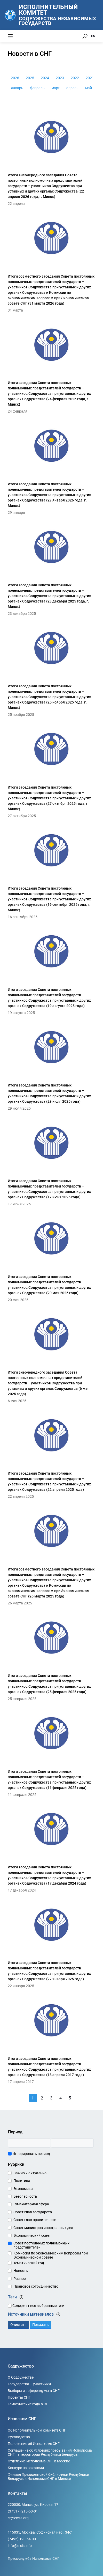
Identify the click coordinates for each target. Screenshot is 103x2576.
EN (93, 36)
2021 (90, 78)
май (88, 88)
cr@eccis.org (18, 2518)
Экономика (23, 2189)
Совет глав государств (32, 2212)
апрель (72, 88)
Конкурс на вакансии (26, 2468)
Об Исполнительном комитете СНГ (37, 2430)
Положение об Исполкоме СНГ (34, 2444)
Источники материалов (34, 2314)
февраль (37, 88)
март (55, 88)
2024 (45, 78)
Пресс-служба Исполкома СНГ (33, 2558)
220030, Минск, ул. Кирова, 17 (33, 2504)
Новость (20, 2271)
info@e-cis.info (20, 2546)
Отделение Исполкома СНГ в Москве (39, 2461)
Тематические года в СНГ (29, 2404)
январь (17, 88)
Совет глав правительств (34, 2220)
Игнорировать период (29, 2154)
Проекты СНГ (19, 2397)
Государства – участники (29, 2384)
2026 (15, 78)
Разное (19, 2279)
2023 (60, 78)
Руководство (19, 2437)
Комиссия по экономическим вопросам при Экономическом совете (50, 2255)
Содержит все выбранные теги (36, 2306)
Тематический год (28, 2263)
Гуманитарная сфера (31, 2204)
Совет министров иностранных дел (43, 2228)
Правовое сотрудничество (35, 2286)
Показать (40, 2325)
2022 (75, 78)
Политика (21, 2181)
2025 (30, 78)
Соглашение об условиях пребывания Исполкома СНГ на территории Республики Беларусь (50, 2452)
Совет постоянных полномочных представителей (41, 2245)
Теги (15, 2297)
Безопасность (25, 2196)
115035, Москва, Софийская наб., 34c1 (40, 2532)
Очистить (18, 2325)
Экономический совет (32, 2235)
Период (15, 2132)
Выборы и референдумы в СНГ (34, 2391)
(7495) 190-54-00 (22, 2539)
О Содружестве (21, 2377)
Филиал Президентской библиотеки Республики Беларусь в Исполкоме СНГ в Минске (48, 2476)
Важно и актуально (29, 2173)
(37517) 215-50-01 (23, 2511)
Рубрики (16, 2164)
